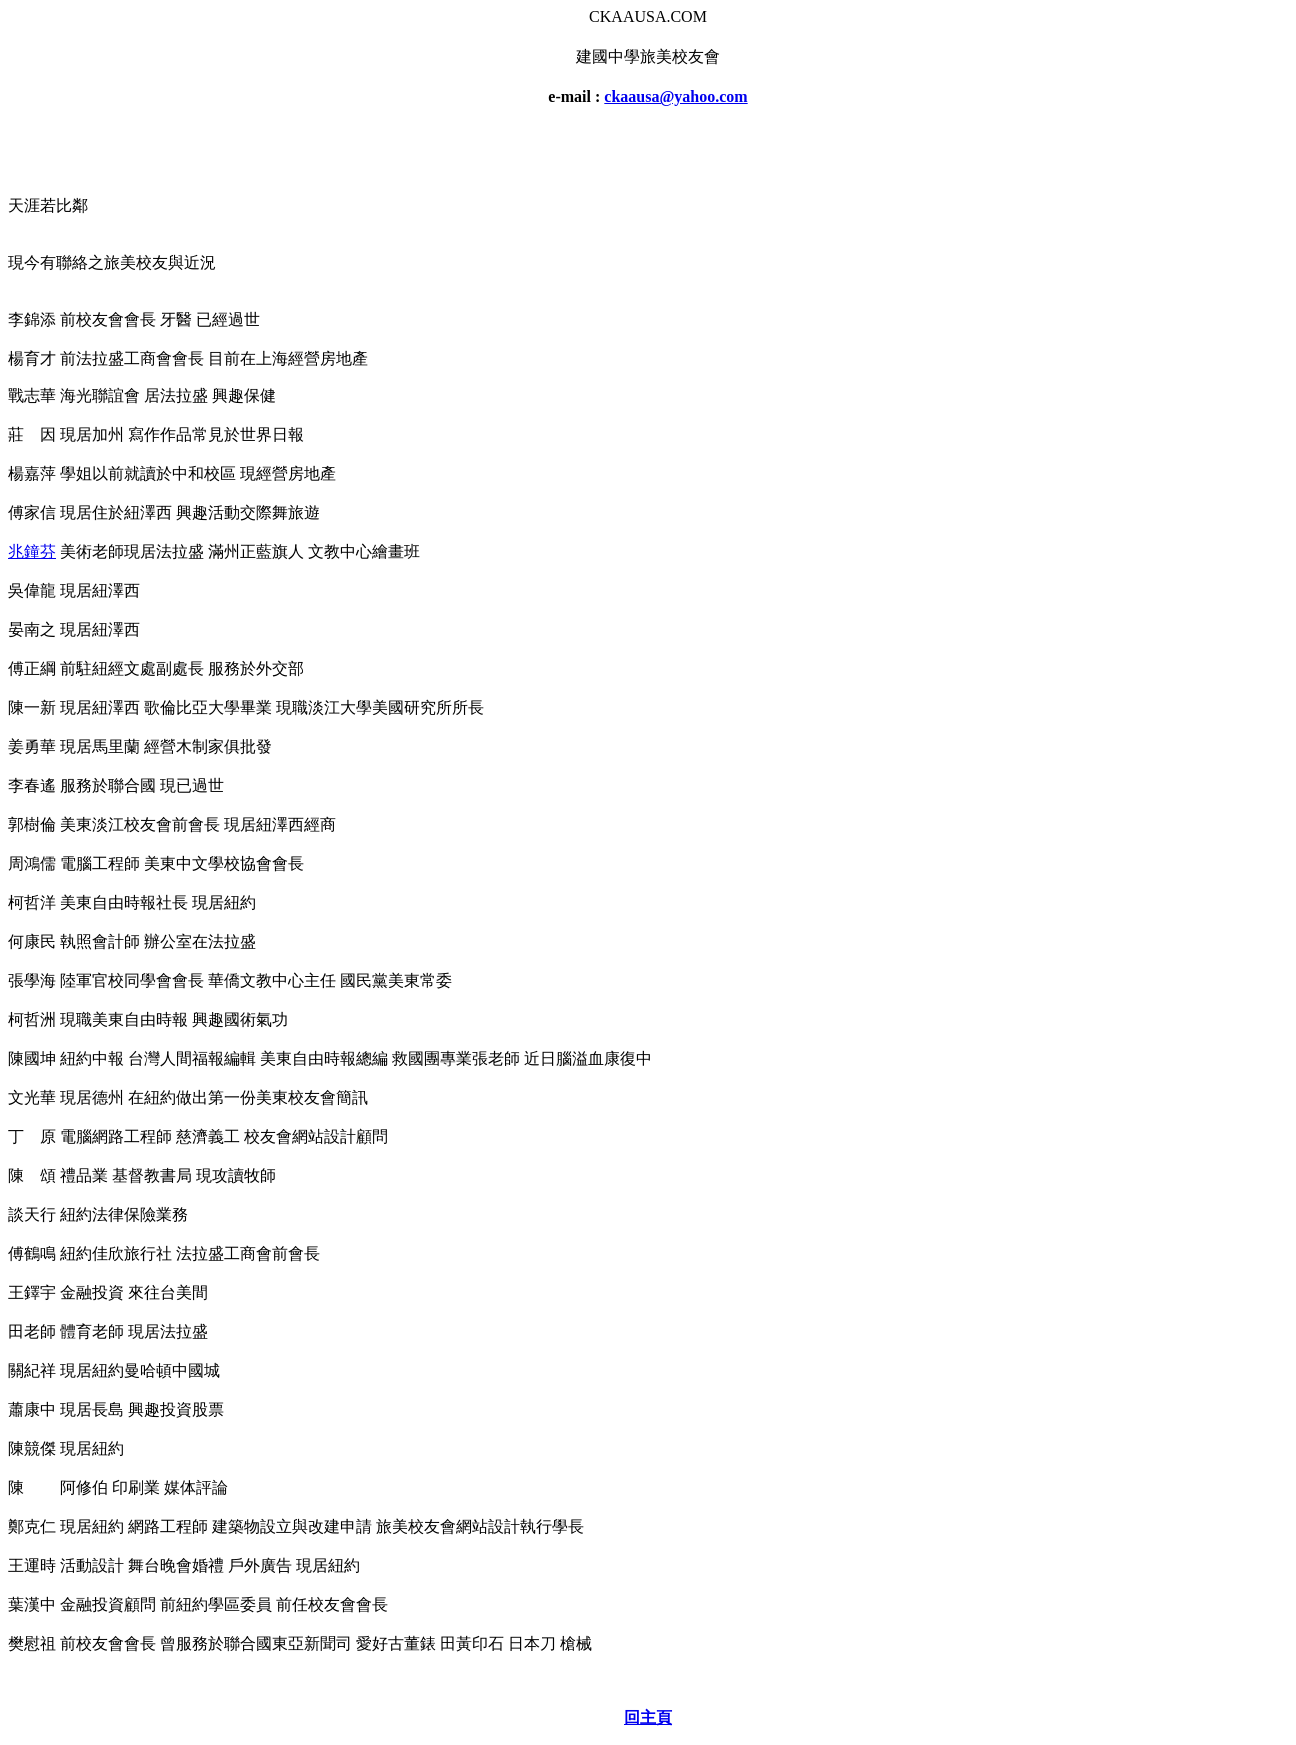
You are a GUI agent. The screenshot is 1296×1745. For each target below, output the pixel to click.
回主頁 (648, 1717)
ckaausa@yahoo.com (675, 96)
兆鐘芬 (32, 551)
